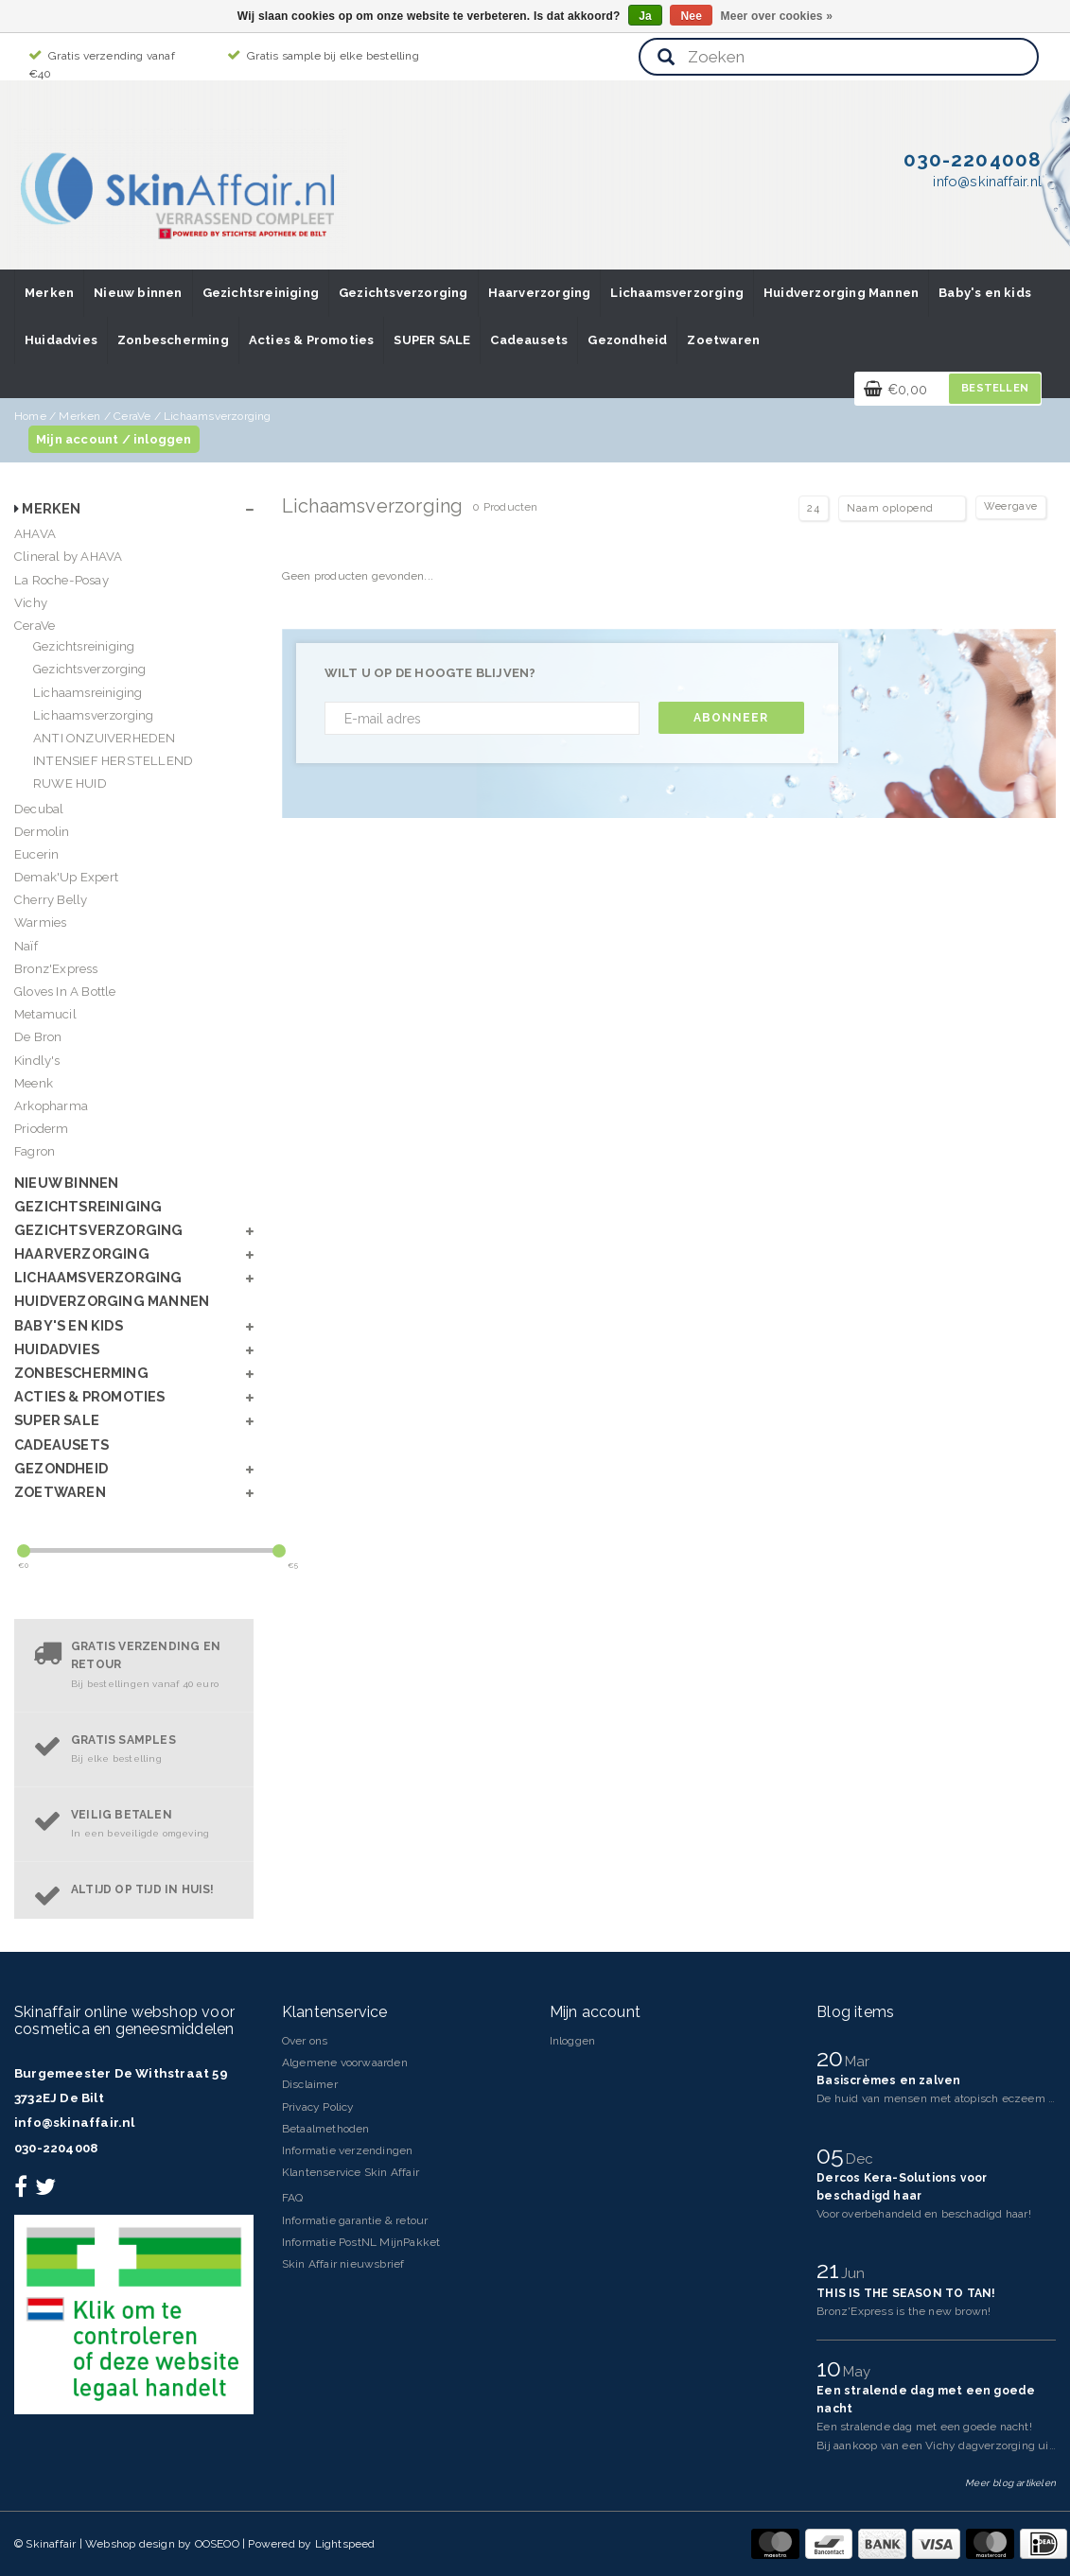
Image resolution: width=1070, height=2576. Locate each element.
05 (833, 2155)
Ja (645, 16)
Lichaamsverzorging (677, 293)
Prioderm (41, 1129)
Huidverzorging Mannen (841, 293)
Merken (49, 293)
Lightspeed (345, 2543)
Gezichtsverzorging (403, 293)
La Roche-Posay (61, 580)
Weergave (1011, 506)
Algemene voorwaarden (345, 2062)
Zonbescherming (173, 340)
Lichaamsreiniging (87, 693)
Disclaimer (310, 2084)
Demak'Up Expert (66, 877)
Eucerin (36, 854)
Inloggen (573, 2040)
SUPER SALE (432, 340)
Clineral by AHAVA (68, 556)
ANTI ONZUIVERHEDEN (104, 738)
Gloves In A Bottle (65, 991)
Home (30, 416)
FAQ (293, 2197)
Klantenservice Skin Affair (350, 2172)
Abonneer (730, 717)
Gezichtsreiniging (260, 293)
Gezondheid (627, 340)
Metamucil (45, 1014)
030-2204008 (55, 2148)
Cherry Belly (50, 900)
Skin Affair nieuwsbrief (343, 2264)
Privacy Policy (318, 2107)
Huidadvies (61, 340)
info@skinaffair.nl (74, 2122)
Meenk (33, 1083)
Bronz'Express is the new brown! (903, 2311)
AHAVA (35, 534)
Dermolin (42, 832)
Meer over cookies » (777, 16)
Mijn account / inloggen (114, 439)
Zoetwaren (723, 340)
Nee (691, 16)
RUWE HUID (70, 783)
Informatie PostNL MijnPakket (361, 2242)
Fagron (34, 1151)
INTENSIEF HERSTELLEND (113, 761)
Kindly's (37, 1060)
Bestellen (994, 388)
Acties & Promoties (312, 340)
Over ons (305, 2040)
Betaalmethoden (326, 2128)
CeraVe (132, 416)
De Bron (37, 1037)
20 (833, 2058)
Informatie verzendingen (347, 2150)
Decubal (38, 809)
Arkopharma (51, 1106)
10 (832, 2368)
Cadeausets (529, 340)
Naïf (26, 946)
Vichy (30, 603)
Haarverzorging (539, 293)
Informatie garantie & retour (355, 2220)
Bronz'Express (56, 969)
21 (831, 2269)
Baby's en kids (984, 293)
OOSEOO (217, 2543)
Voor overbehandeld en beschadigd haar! (923, 2213)
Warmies (40, 922)
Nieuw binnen (138, 293)
